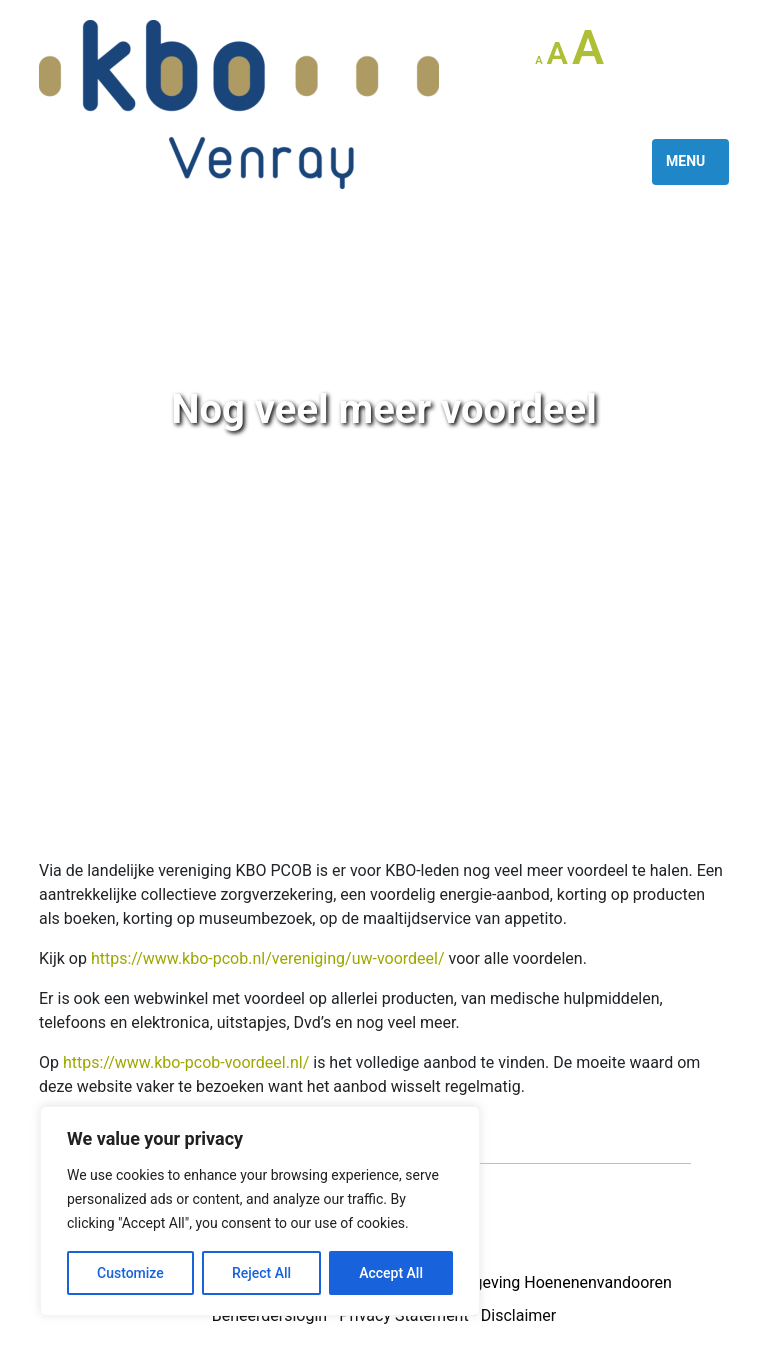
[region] (260, 1211)
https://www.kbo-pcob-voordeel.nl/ (186, 1062)
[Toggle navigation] (690, 162)
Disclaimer (518, 1315)
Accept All (391, 1273)
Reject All (261, 1273)
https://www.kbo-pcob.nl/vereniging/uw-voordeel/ (268, 958)
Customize (130, 1273)
